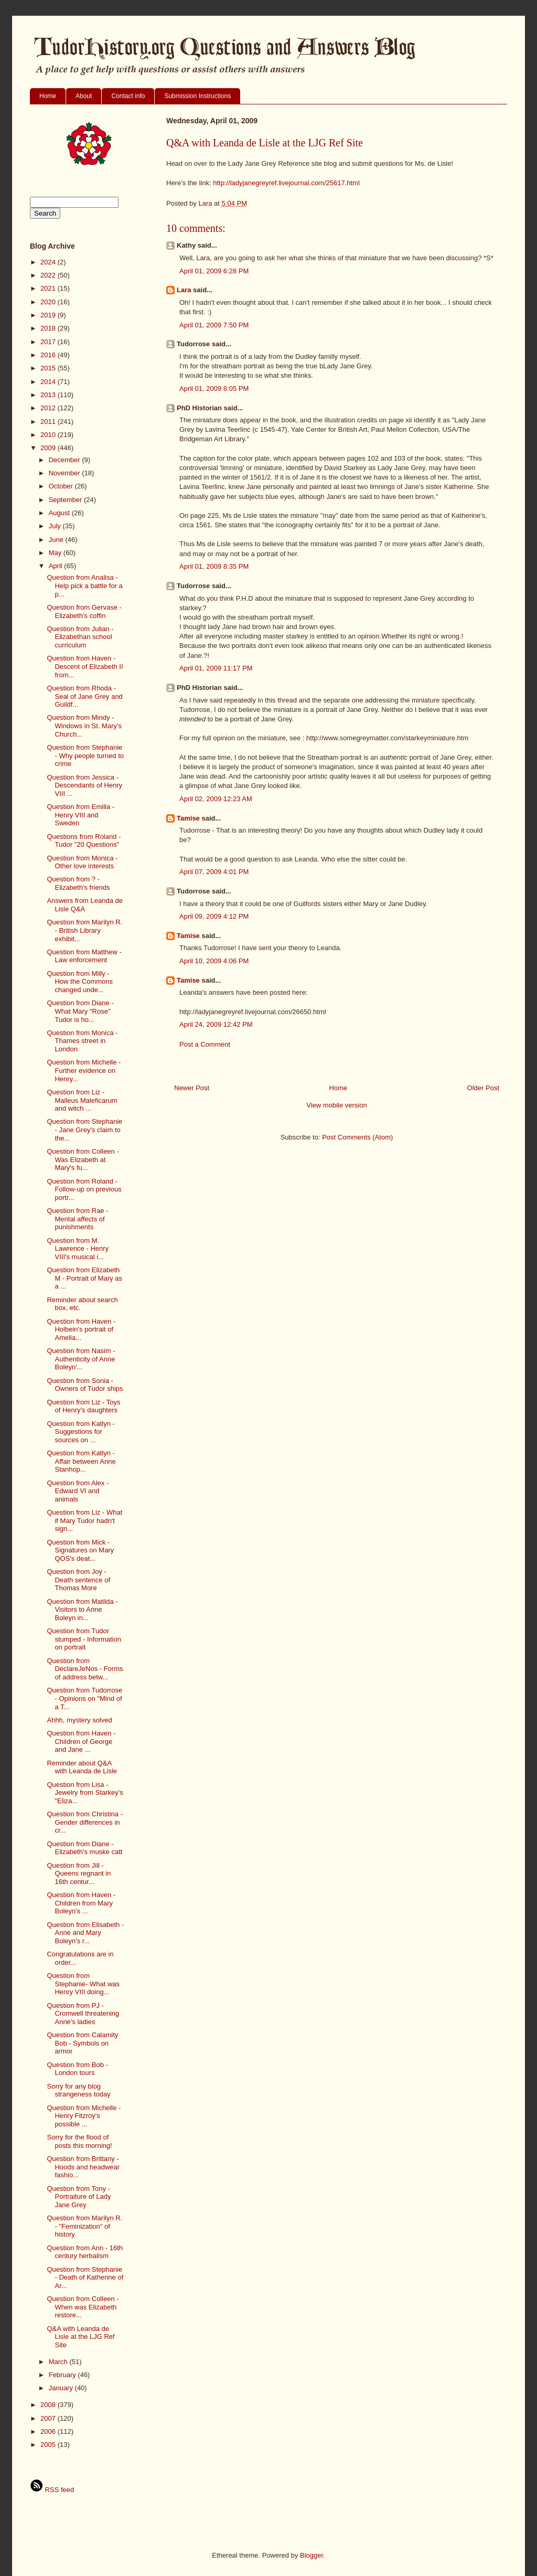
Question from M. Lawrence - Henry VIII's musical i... (78, 1249)
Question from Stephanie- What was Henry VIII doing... (83, 1984)
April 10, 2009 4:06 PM (214, 961)
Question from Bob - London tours (77, 2069)
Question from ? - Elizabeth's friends (78, 883)
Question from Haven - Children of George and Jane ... (81, 1741)
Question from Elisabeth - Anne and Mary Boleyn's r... (85, 1933)
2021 (49, 288)
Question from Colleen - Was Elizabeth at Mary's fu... (83, 1159)
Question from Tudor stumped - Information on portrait (84, 1639)
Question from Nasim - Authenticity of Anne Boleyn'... (81, 1359)
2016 (49, 355)
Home (47, 96)
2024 (49, 262)
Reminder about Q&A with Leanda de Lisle (82, 1767)
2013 (49, 395)
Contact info (128, 96)
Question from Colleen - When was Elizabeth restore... (83, 2307)
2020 (49, 302)
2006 (49, 2431)
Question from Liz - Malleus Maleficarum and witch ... (82, 1100)
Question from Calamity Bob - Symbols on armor (82, 2043)
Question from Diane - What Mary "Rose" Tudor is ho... (80, 1011)
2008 (49, 2405)
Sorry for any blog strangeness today (78, 2090)
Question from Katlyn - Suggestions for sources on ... (80, 1432)
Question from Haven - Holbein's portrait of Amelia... (81, 1329)
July (56, 526)
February (63, 2375)
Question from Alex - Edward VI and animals (78, 1491)
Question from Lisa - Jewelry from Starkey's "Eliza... (85, 1793)
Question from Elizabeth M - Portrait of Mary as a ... (84, 1278)
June (57, 540)
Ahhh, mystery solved (79, 1720)
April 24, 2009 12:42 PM (215, 1024)
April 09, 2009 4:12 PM (214, 916)
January (62, 2388)
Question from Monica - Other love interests (82, 862)
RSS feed (52, 2490)
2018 (49, 328)
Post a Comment (204, 1044)
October (62, 486)
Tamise (188, 818)
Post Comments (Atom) (357, 1137)
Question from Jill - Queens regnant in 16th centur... (79, 1873)
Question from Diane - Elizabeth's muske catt (84, 1848)
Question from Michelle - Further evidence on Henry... (84, 1070)
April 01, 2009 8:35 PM (214, 566)
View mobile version (336, 1105)
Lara (184, 290)
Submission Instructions (197, 96)
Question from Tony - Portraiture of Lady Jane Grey (79, 2197)
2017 (49, 342)
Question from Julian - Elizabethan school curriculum (80, 637)
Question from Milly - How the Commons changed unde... (80, 982)
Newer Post (191, 1088)
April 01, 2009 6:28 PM (214, 271)
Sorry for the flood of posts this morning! (79, 2141)
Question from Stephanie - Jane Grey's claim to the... (84, 1129)
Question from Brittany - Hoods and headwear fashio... (83, 2167)
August (60, 513)
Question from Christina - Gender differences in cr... (85, 1822)
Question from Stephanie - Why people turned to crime (85, 755)
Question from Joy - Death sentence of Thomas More (78, 1580)
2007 (49, 2418)
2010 (49, 435)
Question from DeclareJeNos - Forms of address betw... (85, 1669)
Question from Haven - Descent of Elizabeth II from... (85, 666)
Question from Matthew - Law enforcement (84, 956)
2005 (49, 2445)
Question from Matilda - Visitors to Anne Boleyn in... (82, 1610)
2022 (49, 275)
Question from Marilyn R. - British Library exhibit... (84, 930)
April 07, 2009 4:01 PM (214, 872)
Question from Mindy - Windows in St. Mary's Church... (84, 726)
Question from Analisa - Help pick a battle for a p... (84, 585)
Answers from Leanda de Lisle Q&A (85, 905)
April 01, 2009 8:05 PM (214, 388)
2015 (49, 368)
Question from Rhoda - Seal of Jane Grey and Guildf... (84, 696)
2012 (49, 408)
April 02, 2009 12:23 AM (215, 799)
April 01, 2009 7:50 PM (214, 325)
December (65, 460)
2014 (49, 382)
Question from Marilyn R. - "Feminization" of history (84, 2226)
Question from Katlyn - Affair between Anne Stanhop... (81, 1461)
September (66, 500)
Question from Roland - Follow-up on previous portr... (84, 1189)
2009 (49, 448)
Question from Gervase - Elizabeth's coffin (84, 611)
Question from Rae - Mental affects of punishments (77, 1219)
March (59, 2362)
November (65, 473)
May (56, 553)
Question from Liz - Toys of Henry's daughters (83, 1406)
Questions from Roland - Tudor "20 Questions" (84, 841)
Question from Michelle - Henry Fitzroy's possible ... (84, 2116)
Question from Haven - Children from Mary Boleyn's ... (81, 1903)
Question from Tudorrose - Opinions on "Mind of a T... (84, 1698)
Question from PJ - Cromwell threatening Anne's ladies (83, 2014)
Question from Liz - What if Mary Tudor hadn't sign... (84, 1520)
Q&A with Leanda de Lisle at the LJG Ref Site (80, 2337)
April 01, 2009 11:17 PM (215, 668)
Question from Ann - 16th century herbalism (85, 2252)
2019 (49, 315)
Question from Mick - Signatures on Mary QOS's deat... (80, 1550)
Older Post (483, 1088)
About (84, 96)
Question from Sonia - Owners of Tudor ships (85, 1385)
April (57, 566)
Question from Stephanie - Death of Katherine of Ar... (85, 2277)
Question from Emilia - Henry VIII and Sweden (80, 815)
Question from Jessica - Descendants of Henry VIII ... (84, 785)
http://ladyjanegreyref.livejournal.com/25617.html (286, 183)
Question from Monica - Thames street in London (82, 1041)
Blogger (311, 2555)
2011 (49, 421)
